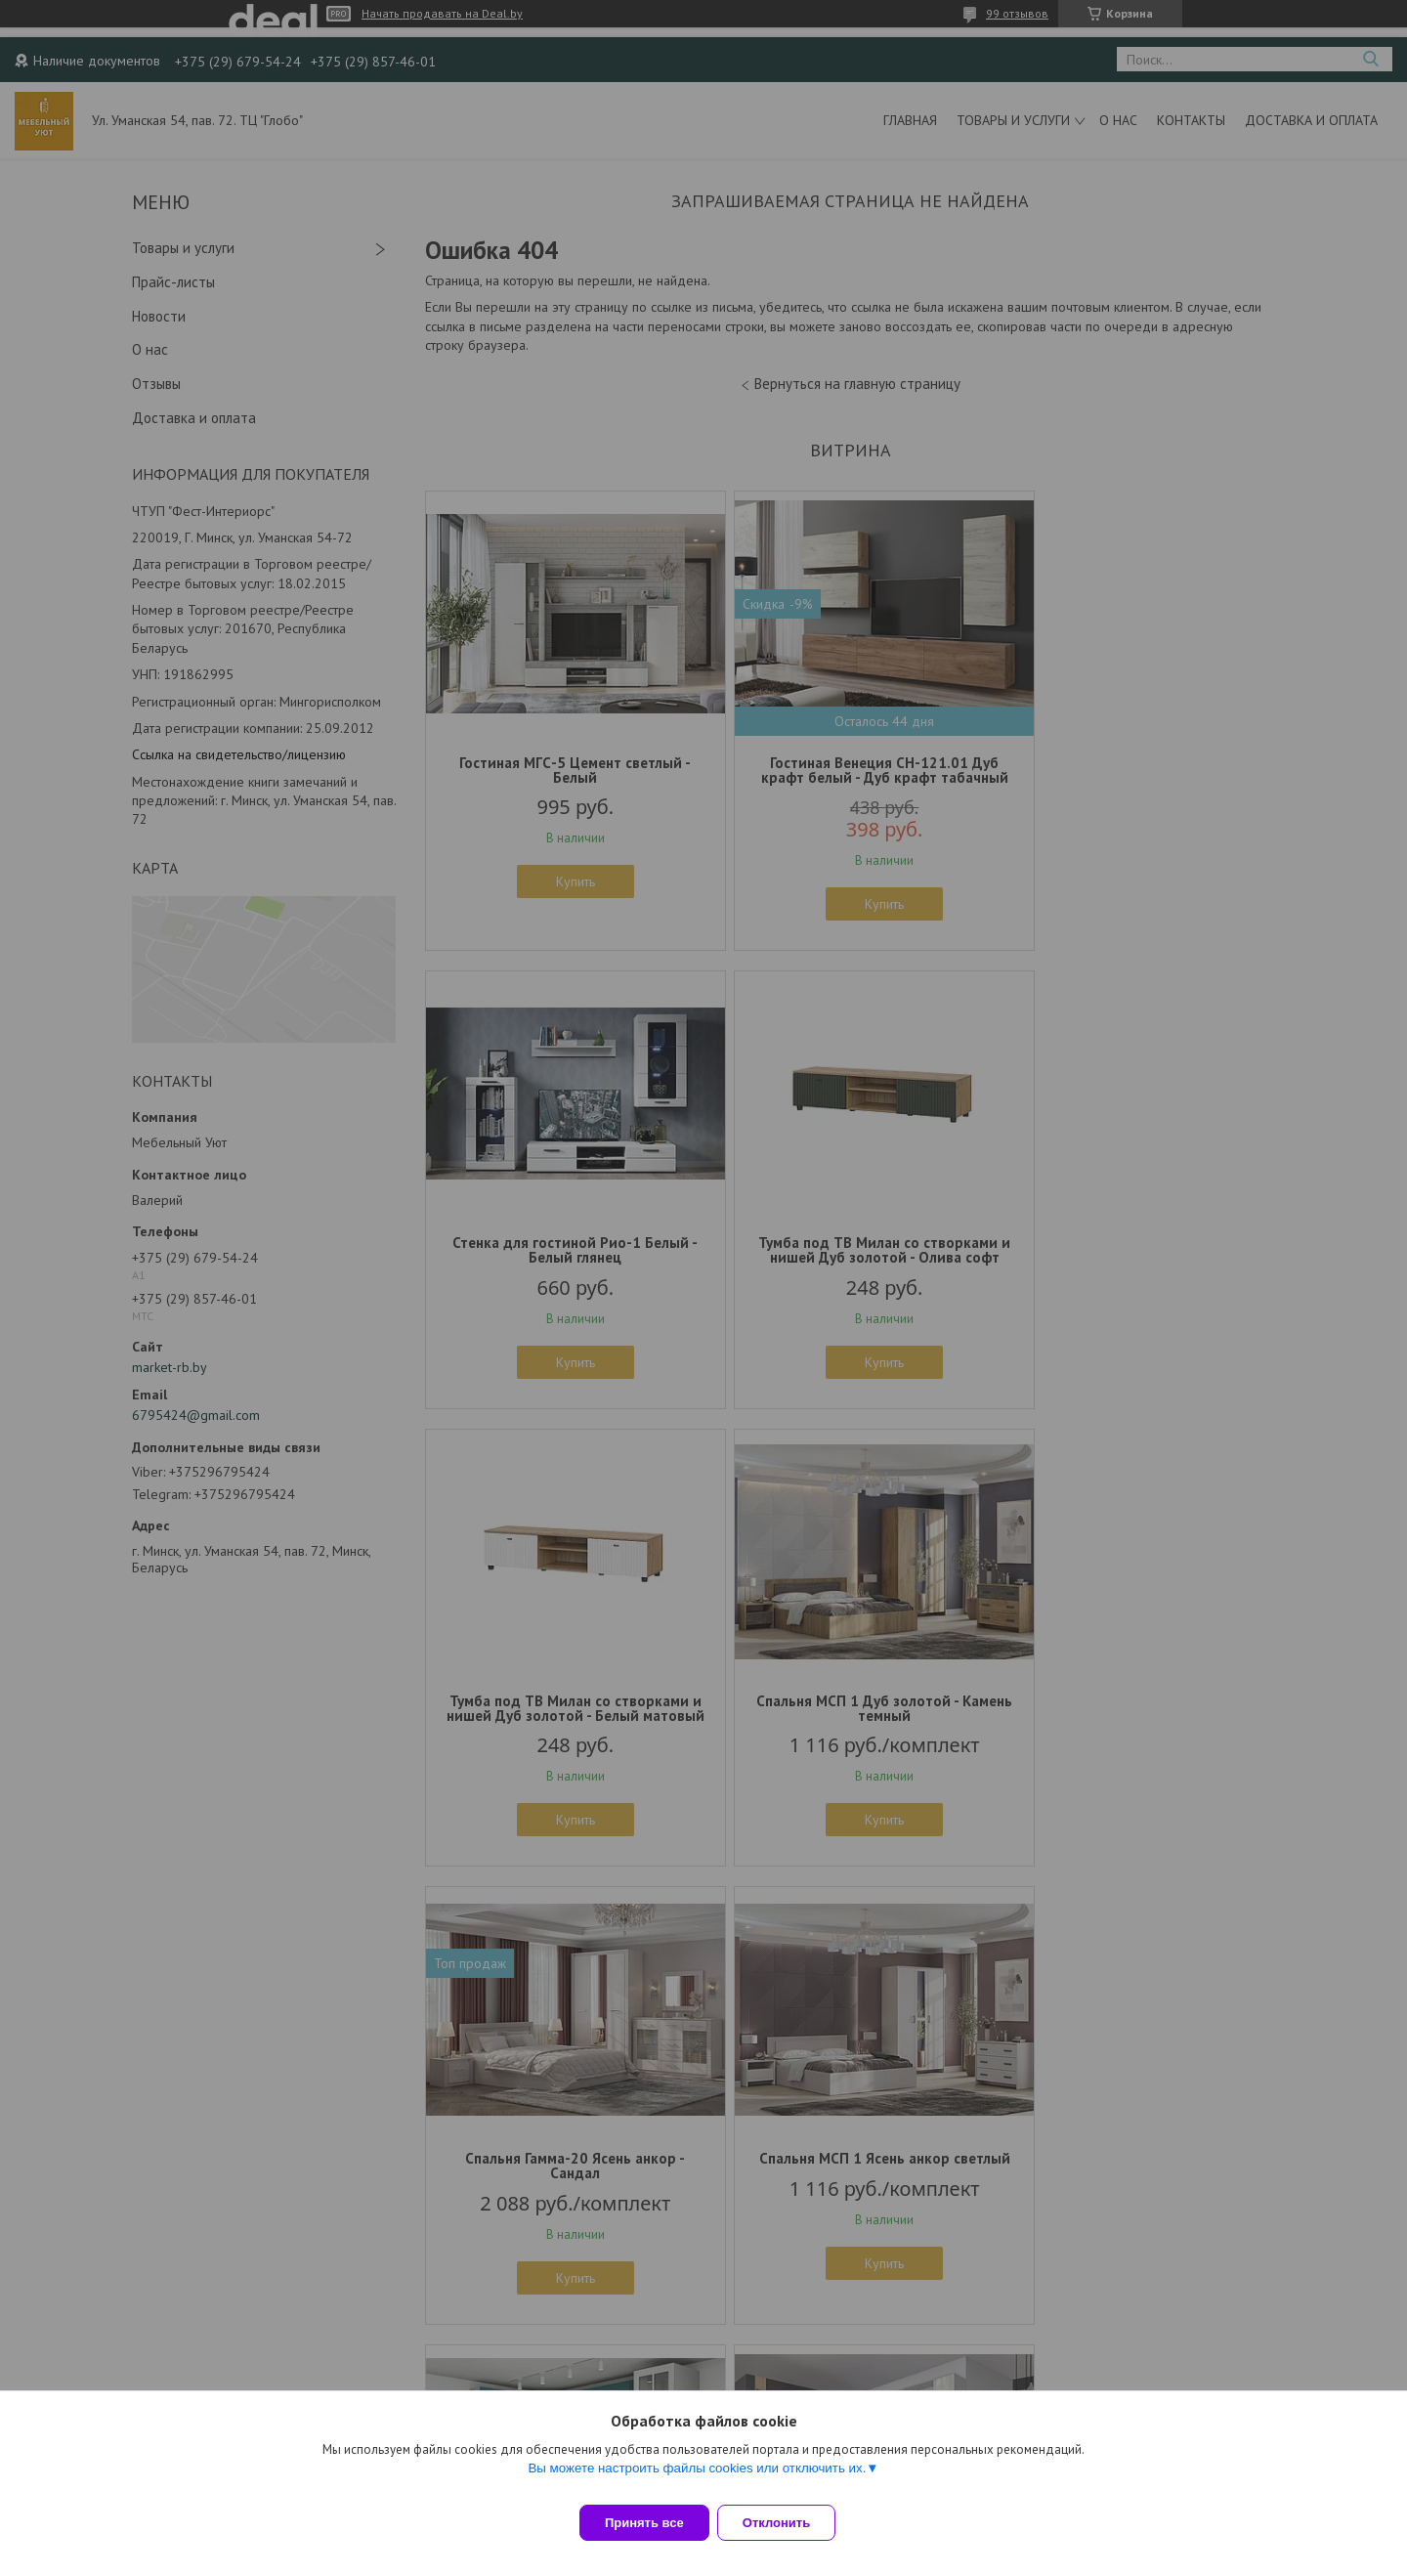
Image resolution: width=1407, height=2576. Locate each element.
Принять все (644, 2522)
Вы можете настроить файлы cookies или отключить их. (697, 2479)
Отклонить (788, 2522)
